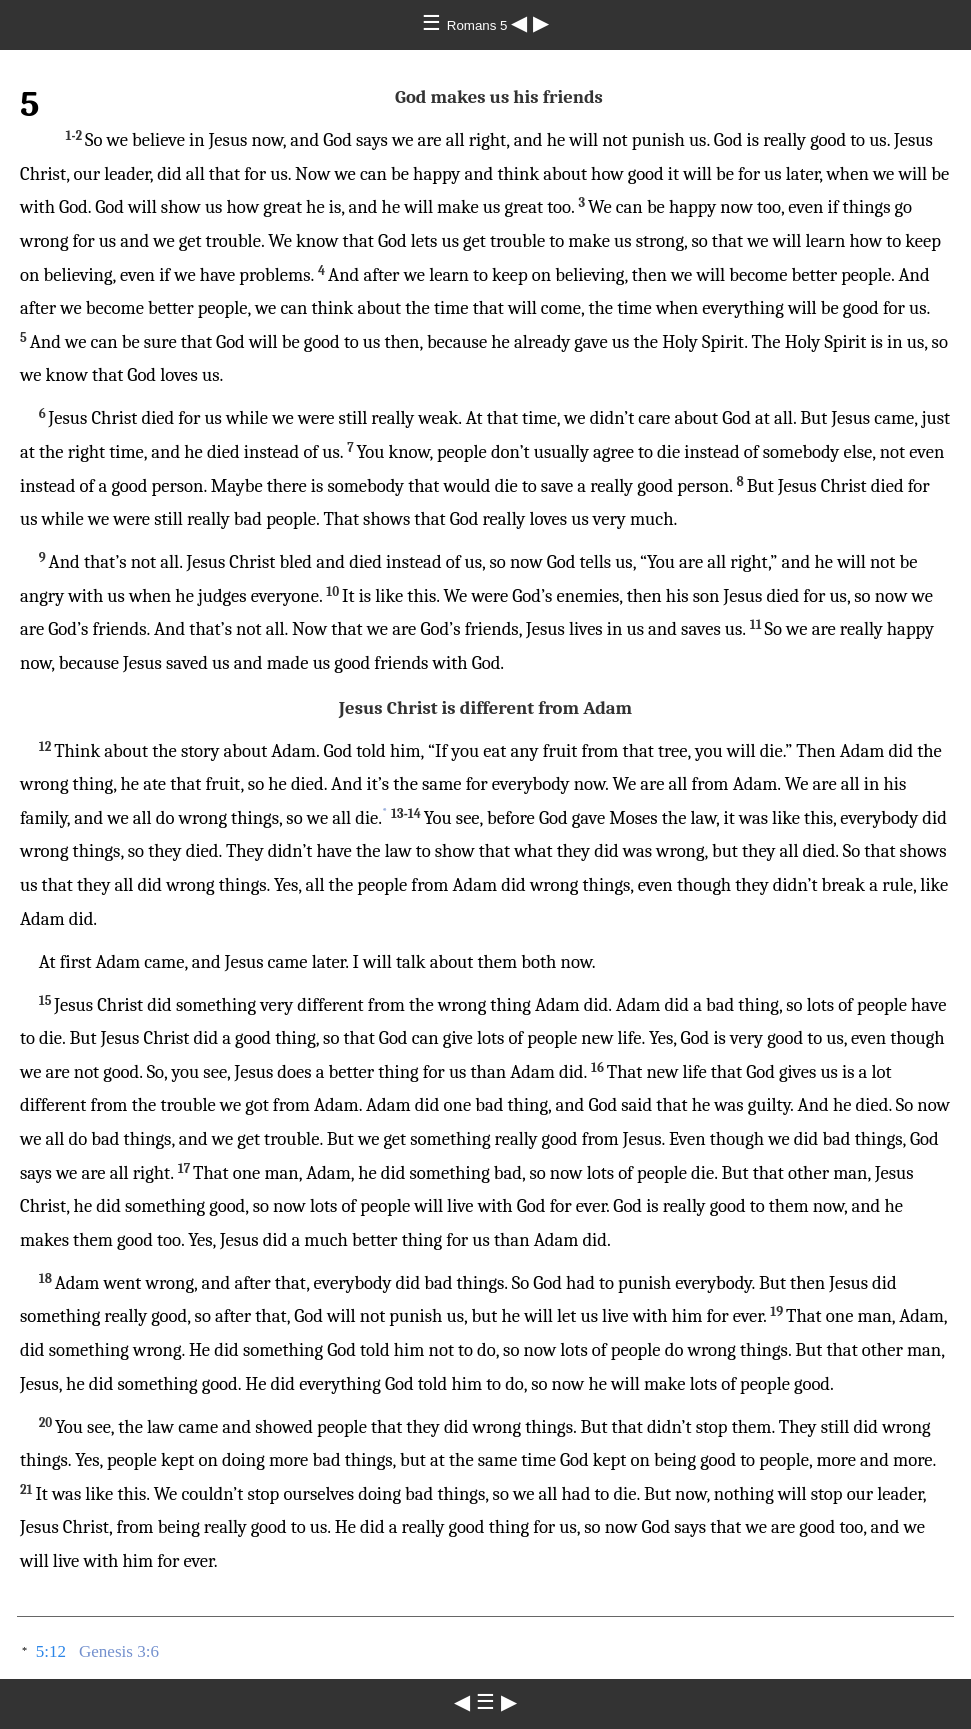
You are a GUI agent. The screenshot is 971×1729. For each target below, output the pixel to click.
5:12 (51, 1651)
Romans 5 (479, 25)
